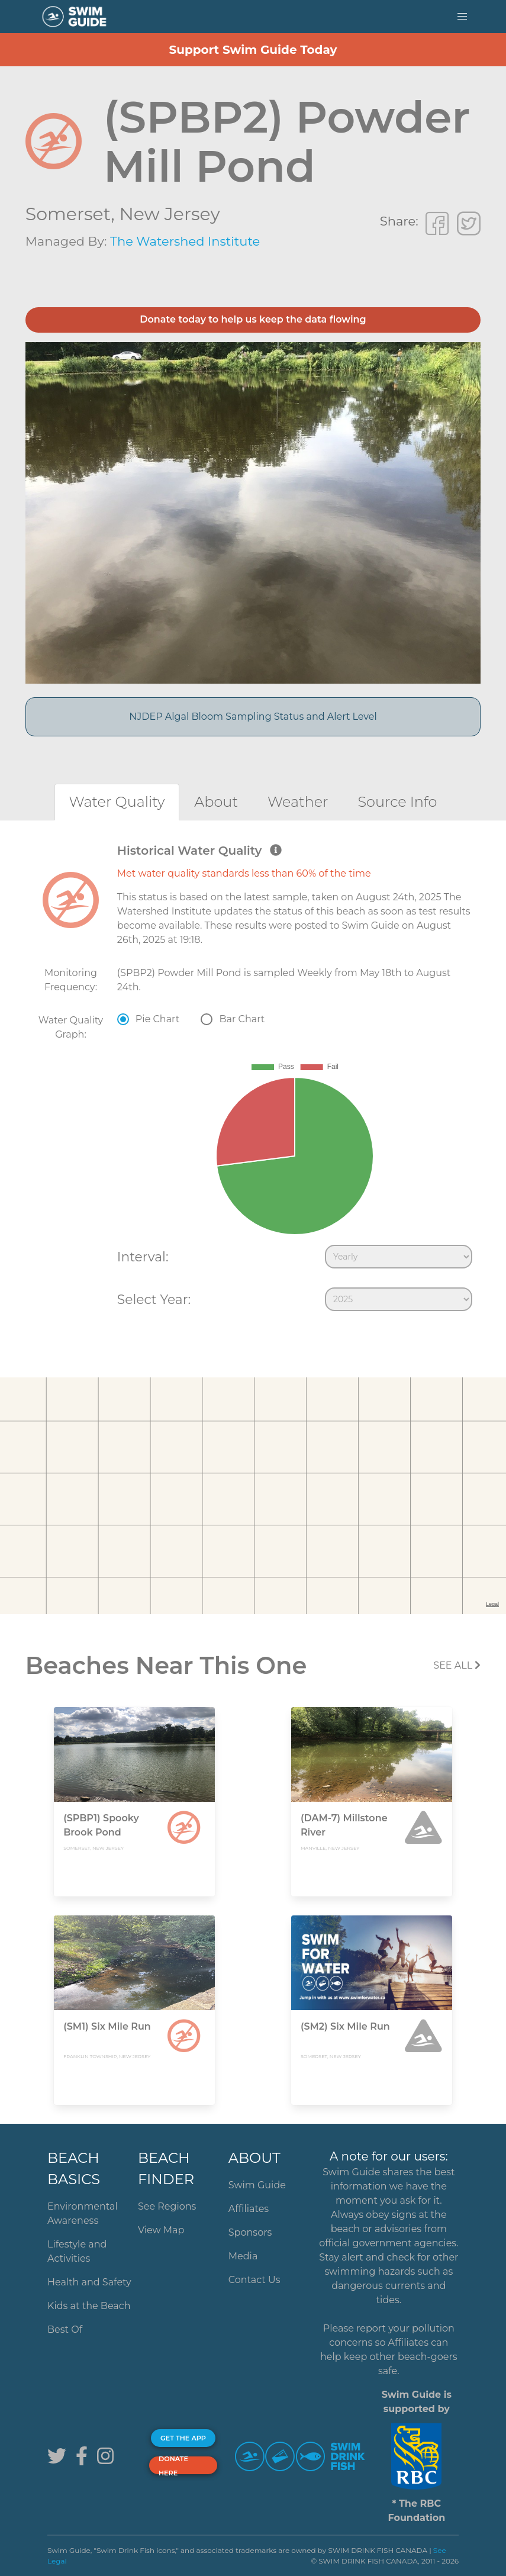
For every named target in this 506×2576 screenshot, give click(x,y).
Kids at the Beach (88, 2305)
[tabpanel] (253, 1080)
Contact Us (254, 2279)
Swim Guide (257, 2185)
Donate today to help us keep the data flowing (253, 319)
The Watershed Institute (185, 241)
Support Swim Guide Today (253, 50)
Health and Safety (89, 2282)
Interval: (143, 1256)
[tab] (117, 802)
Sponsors (250, 2232)
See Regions (167, 2206)
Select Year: (154, 1299)
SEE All (457, 1665)
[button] (462, 16)
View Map (161, 2230)
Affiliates (248, 2208)
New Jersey (169, 214)
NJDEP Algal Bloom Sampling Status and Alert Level (253, 716)
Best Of (64, 2329)
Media (243, 2256)
